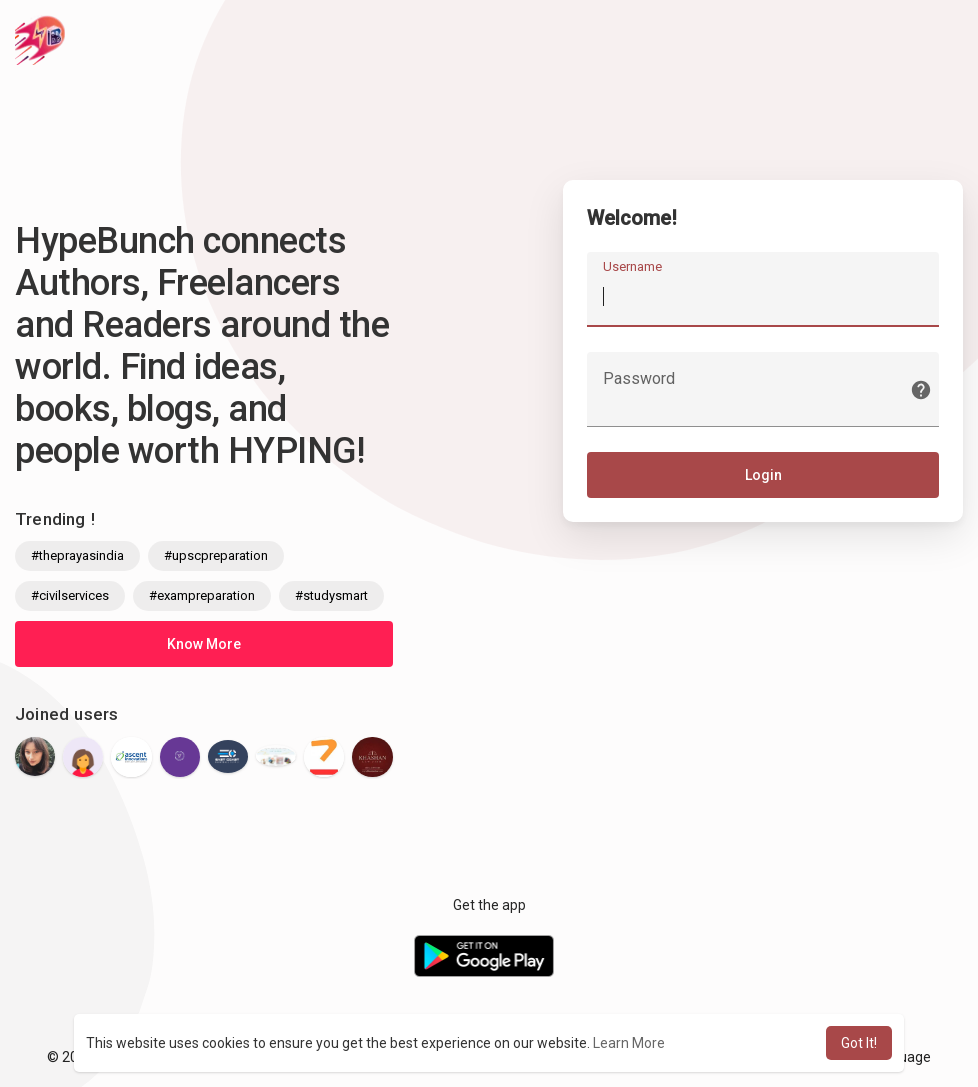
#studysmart (331, 595)
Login (763, 477)
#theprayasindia (77, 555)
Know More (204, 644)
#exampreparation (202, 595)
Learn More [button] (629, 1043)
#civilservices (70, 595)
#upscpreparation (216, 555)
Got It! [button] (859, 1043)
